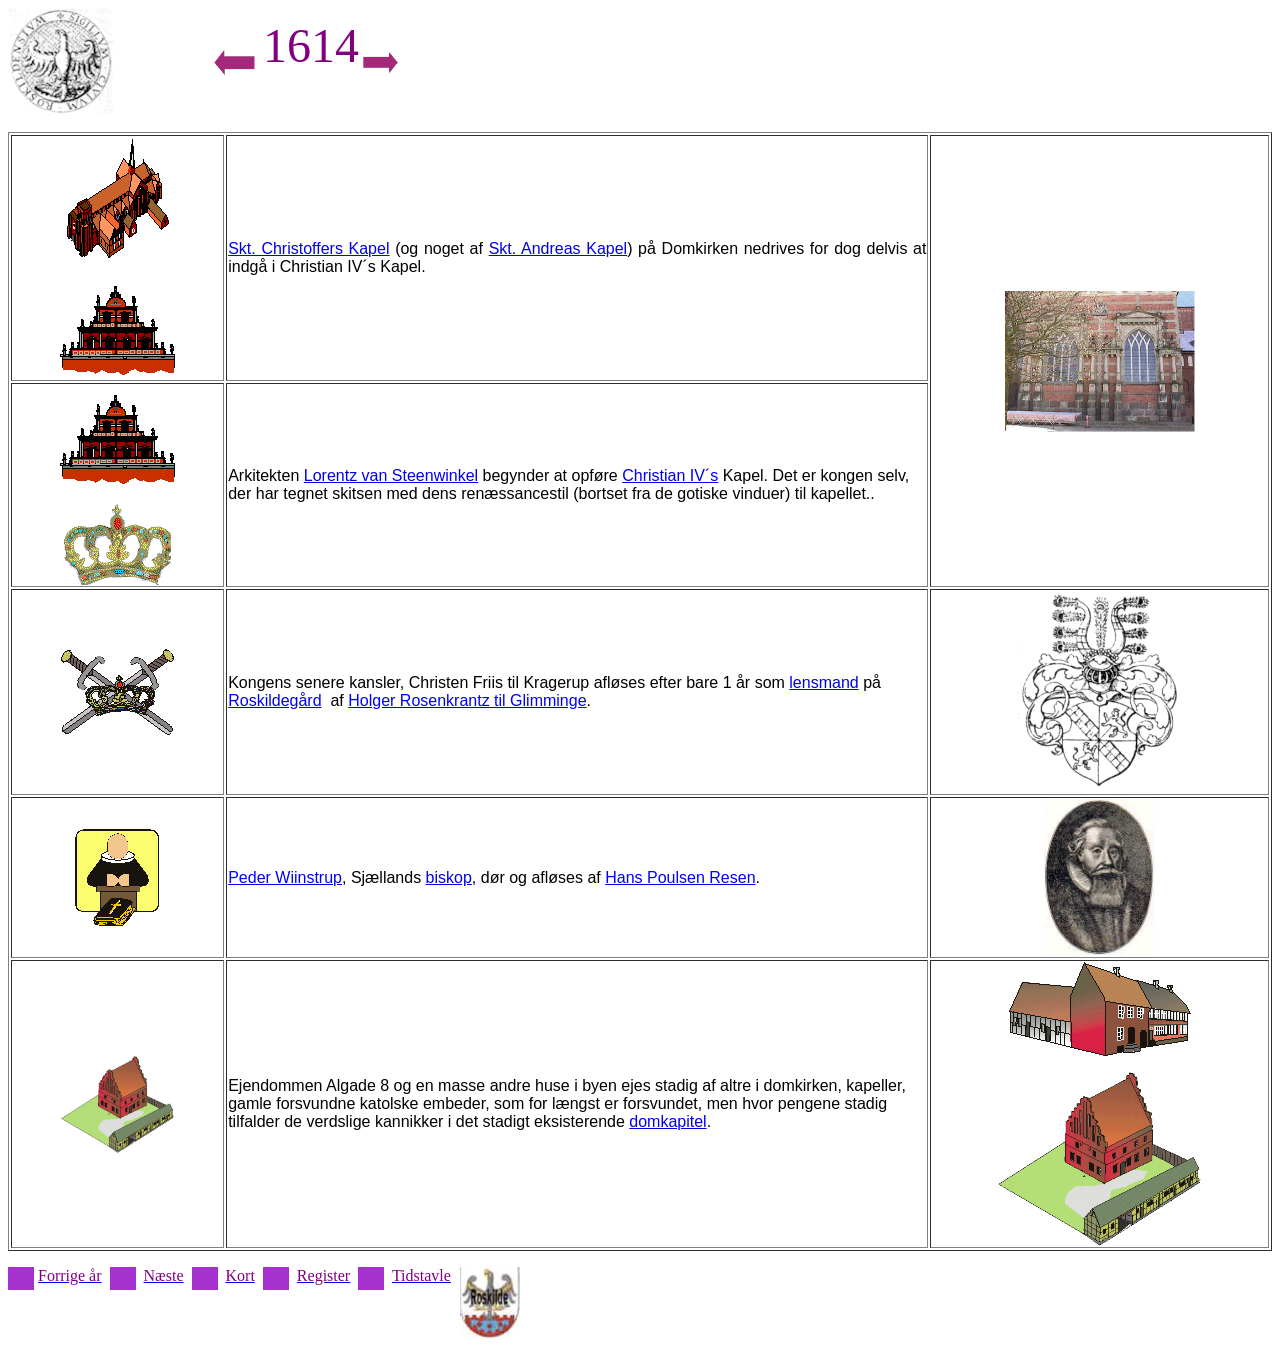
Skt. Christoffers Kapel (308, 248)
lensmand (823, 682)
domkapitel (667, 1121)
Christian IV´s (670, 475)
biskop (449, 877)
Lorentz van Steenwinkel (391, 475)
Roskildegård (274, 700)
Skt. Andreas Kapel (558, 248)
